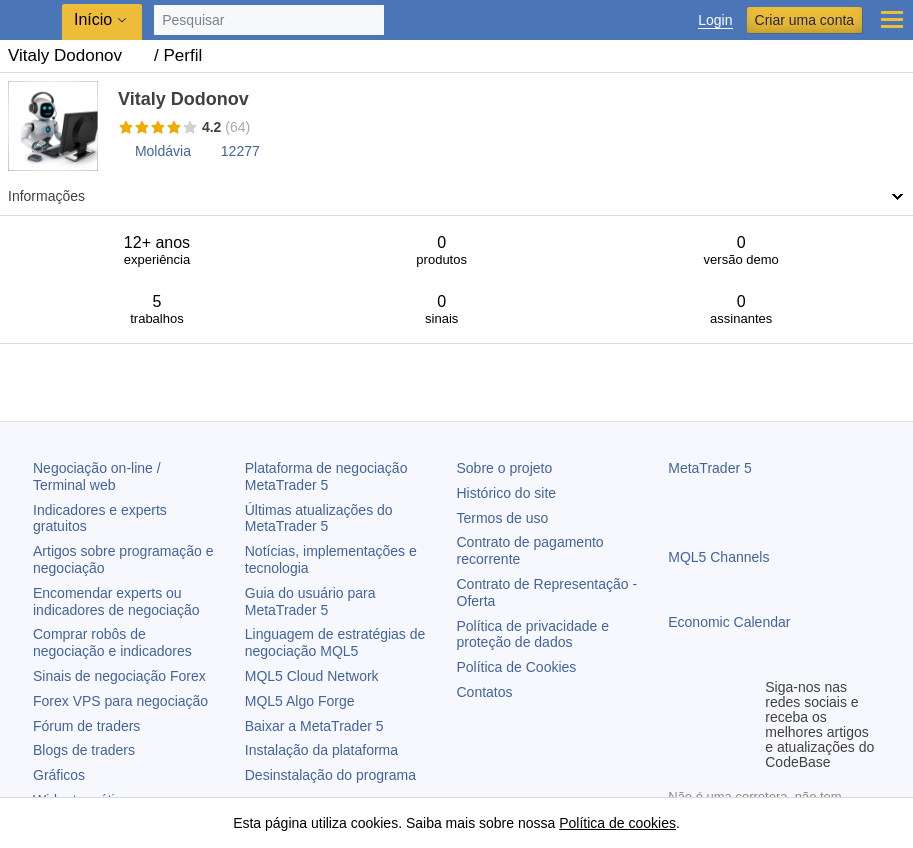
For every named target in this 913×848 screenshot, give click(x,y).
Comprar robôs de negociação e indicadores (112, 642)
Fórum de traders (86, 726)
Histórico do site (507, 493)
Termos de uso (503, 518)
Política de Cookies (517, 667)
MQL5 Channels (718, 557)
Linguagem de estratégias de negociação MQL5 (335, 642)
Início (93, 19)
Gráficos (59, 775)
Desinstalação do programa (330, 775)
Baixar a (314, 726)
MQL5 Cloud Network (312, 676)
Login (715, 20)
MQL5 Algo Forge (300, 701)
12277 (240, 151)
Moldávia (163, 151)
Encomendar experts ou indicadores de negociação (116, 601)
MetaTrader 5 (710, 468)
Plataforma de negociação (326, 476)
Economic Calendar (729, 622)
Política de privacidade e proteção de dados (533, 634)
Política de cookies (617, 823)
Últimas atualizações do (319, 518)
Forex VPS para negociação (120, 701)
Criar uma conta (805, 20)
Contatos (485, 692)
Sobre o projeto (505, 468)
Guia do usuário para (310, 601)
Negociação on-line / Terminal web (97, 476)
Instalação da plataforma (321, 750)
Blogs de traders (84, 750)
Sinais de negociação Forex (119, 676)
